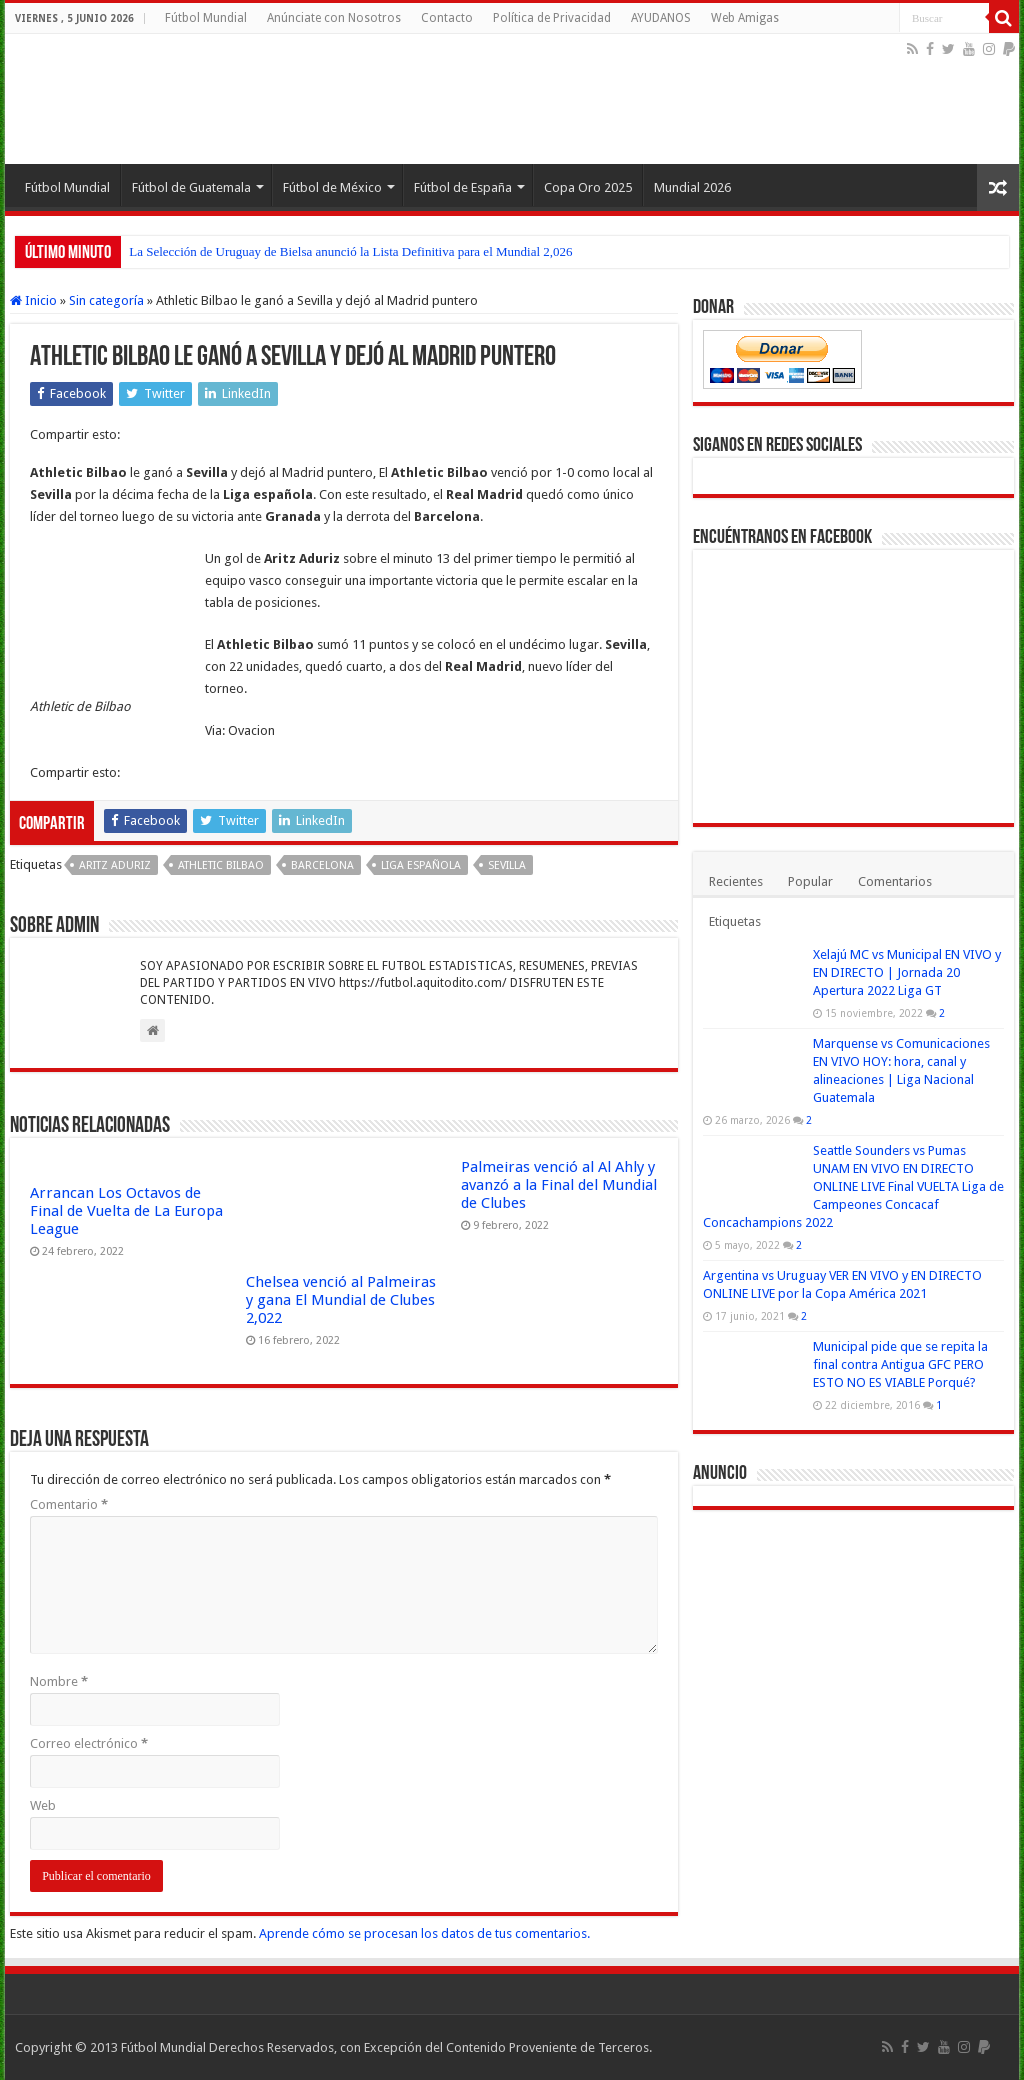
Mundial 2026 (692, 187)
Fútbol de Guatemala (191, 187)
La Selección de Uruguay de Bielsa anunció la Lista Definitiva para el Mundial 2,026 (350, 251)
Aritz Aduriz (115, 865)
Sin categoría (106, 300)
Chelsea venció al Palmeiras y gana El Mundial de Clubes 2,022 (341, 1300)
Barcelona (322, 865)
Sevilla (507, 865)
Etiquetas (735, 921)
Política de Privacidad (552, 18)
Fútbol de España (463, 187)
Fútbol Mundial (206, 18)
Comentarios (895, 881)
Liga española (421, 865)
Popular (810, 881)
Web (43, 1805)
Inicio (33, 300)
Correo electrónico (89, 1743)
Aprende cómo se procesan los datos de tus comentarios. (424, 1933)
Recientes (736, 881)
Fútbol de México (332, 187)
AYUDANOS (661, 18)
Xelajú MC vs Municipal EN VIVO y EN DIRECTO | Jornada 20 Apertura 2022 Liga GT (907, 972)
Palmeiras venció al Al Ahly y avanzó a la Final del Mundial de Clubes (559, 1185)
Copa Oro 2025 (588, 187)
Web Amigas (745, 18)
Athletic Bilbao (221, 865)
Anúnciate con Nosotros (334, 18)
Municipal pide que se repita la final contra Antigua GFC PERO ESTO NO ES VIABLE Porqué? (900, 1364)
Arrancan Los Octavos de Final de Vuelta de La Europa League (126, 1211)
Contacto (447, 18)
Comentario (69, 1504)
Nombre (59, 1681)
